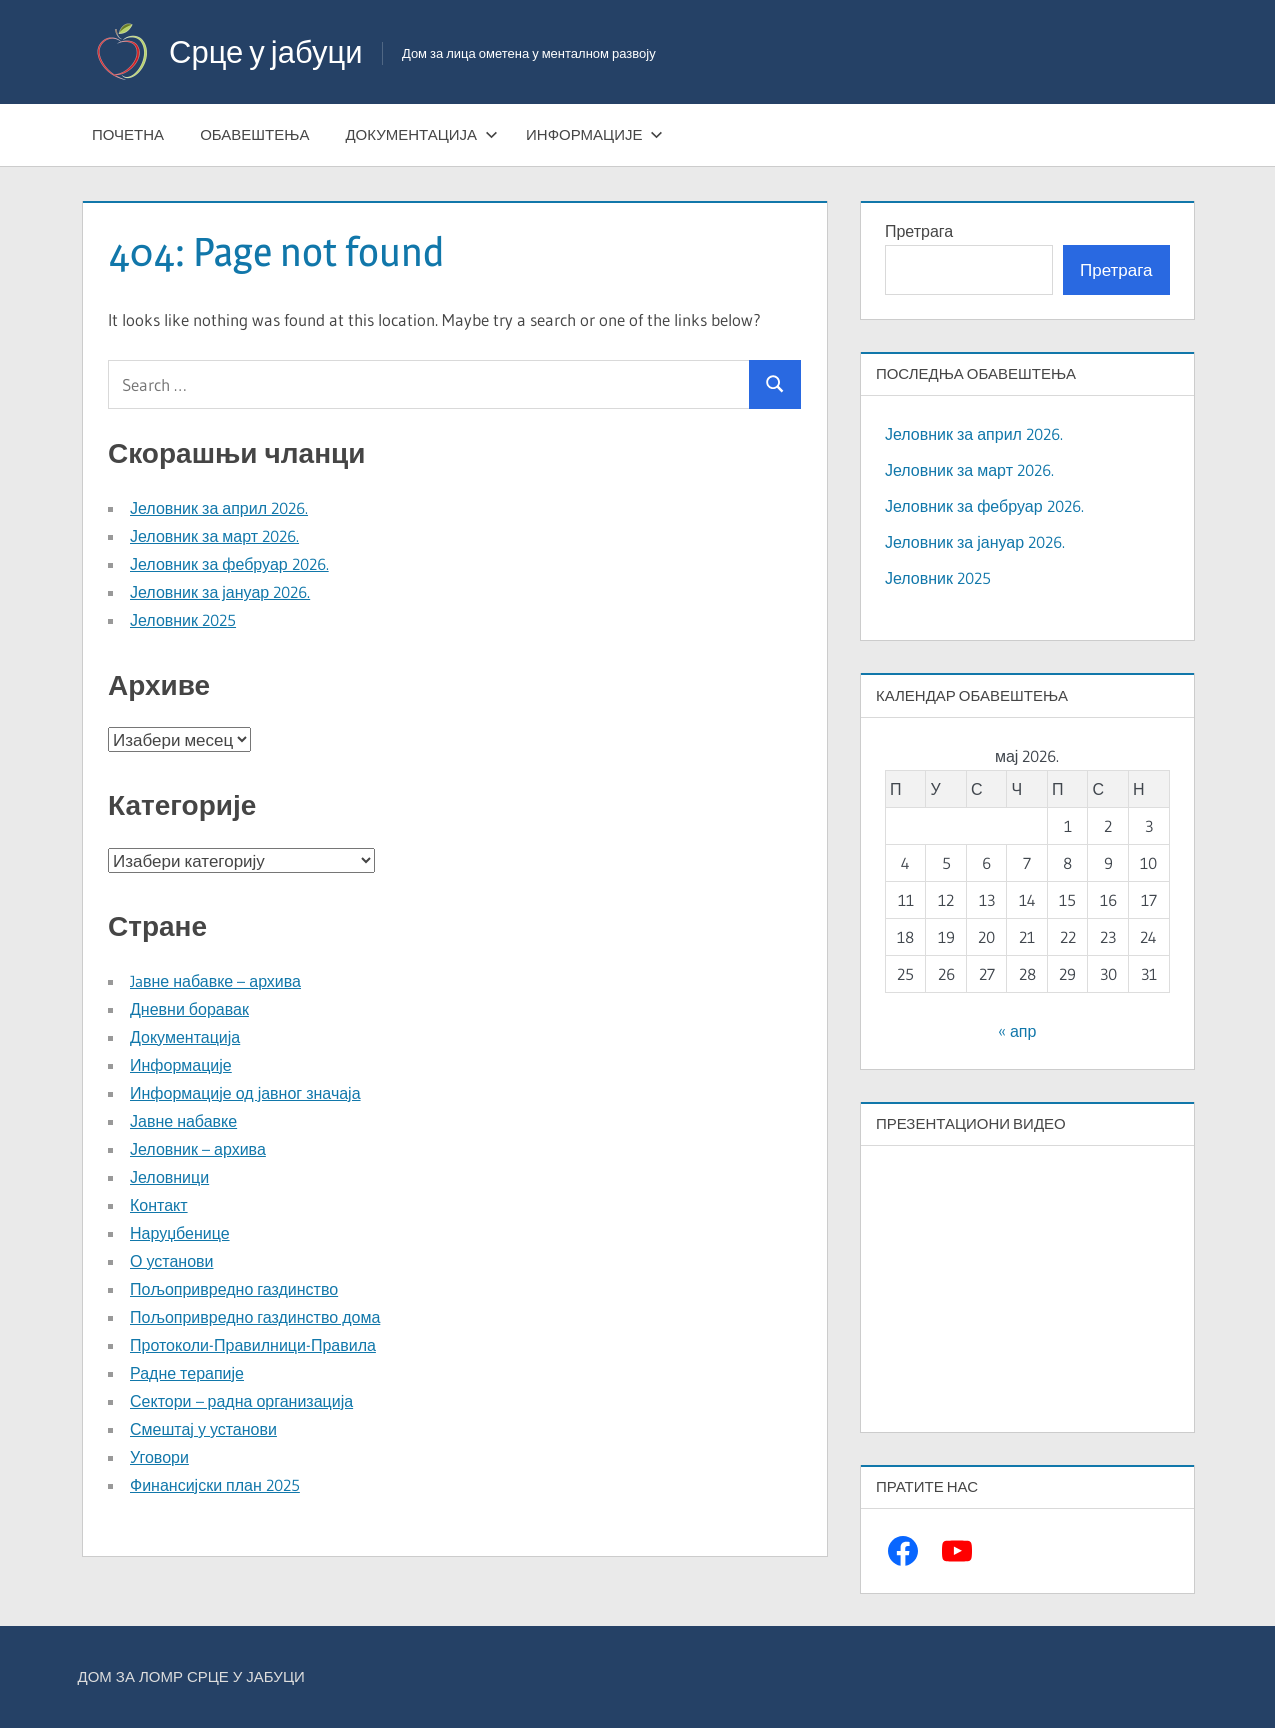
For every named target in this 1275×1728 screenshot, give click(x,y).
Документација (421, 134)
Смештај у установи (203, 1429)
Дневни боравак (189, 1009)
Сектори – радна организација (241, 1401)
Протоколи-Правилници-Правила (253, 1345)
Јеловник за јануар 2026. (220, 592)
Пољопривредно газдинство (234, 1289)
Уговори (159, 1457)
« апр (1017, 1031)
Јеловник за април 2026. (219, 508)
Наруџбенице (180, 1233)
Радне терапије (187, 1373)
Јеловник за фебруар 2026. (229, 564)
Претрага (919, 231)
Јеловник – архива (198, 1149)
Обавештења (254, 134)
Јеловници (169, 1177)
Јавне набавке (183, 1121)
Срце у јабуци (269, 51)
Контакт (159, 1205)
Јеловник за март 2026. (214, 536)
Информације (594, 134)
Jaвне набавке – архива (215, 981)
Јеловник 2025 (183, 620)
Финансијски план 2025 (215, 1485)
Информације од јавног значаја (245, 1093)
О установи (171, 1261)
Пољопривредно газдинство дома (255, 1317)
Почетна (128, 134)
